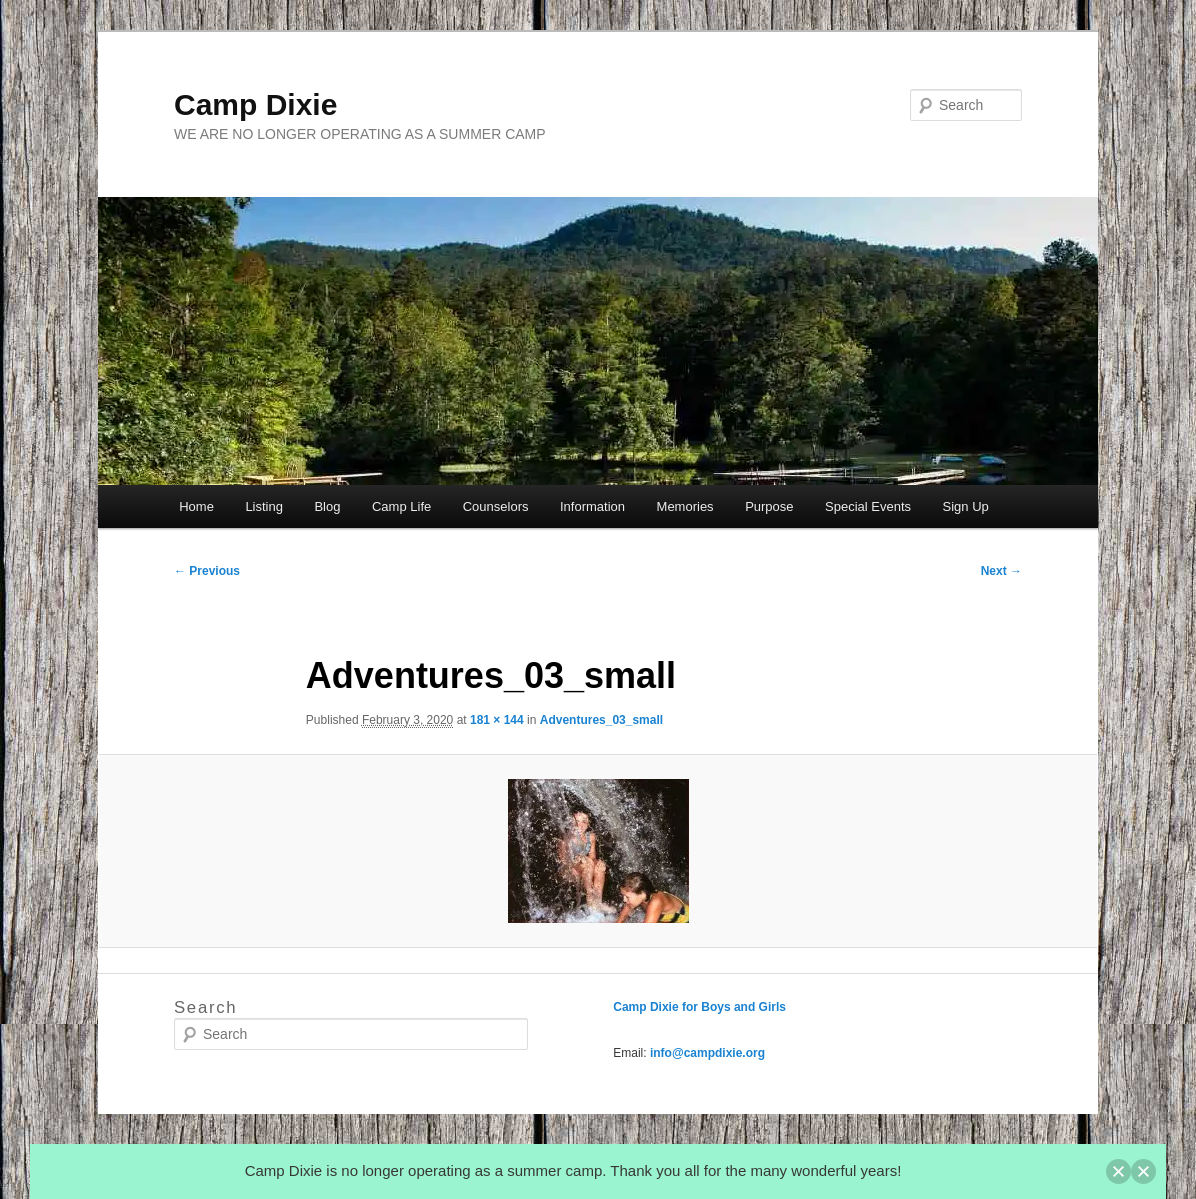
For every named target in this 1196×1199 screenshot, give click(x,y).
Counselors (496, 506)
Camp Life (401, 506)
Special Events (868, 506)
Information (592, 506)
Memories (685, 506)
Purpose (769, 506)
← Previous (207, 571)
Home (196, 506)
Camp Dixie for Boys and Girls (699, 1007)
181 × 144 (497, 720)
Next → (1001, 571)
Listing (264, 506)
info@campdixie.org (707, 1053)
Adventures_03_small (601, 720)
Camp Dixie (255, 104)
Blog (327, 506)
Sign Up (966, 506)
